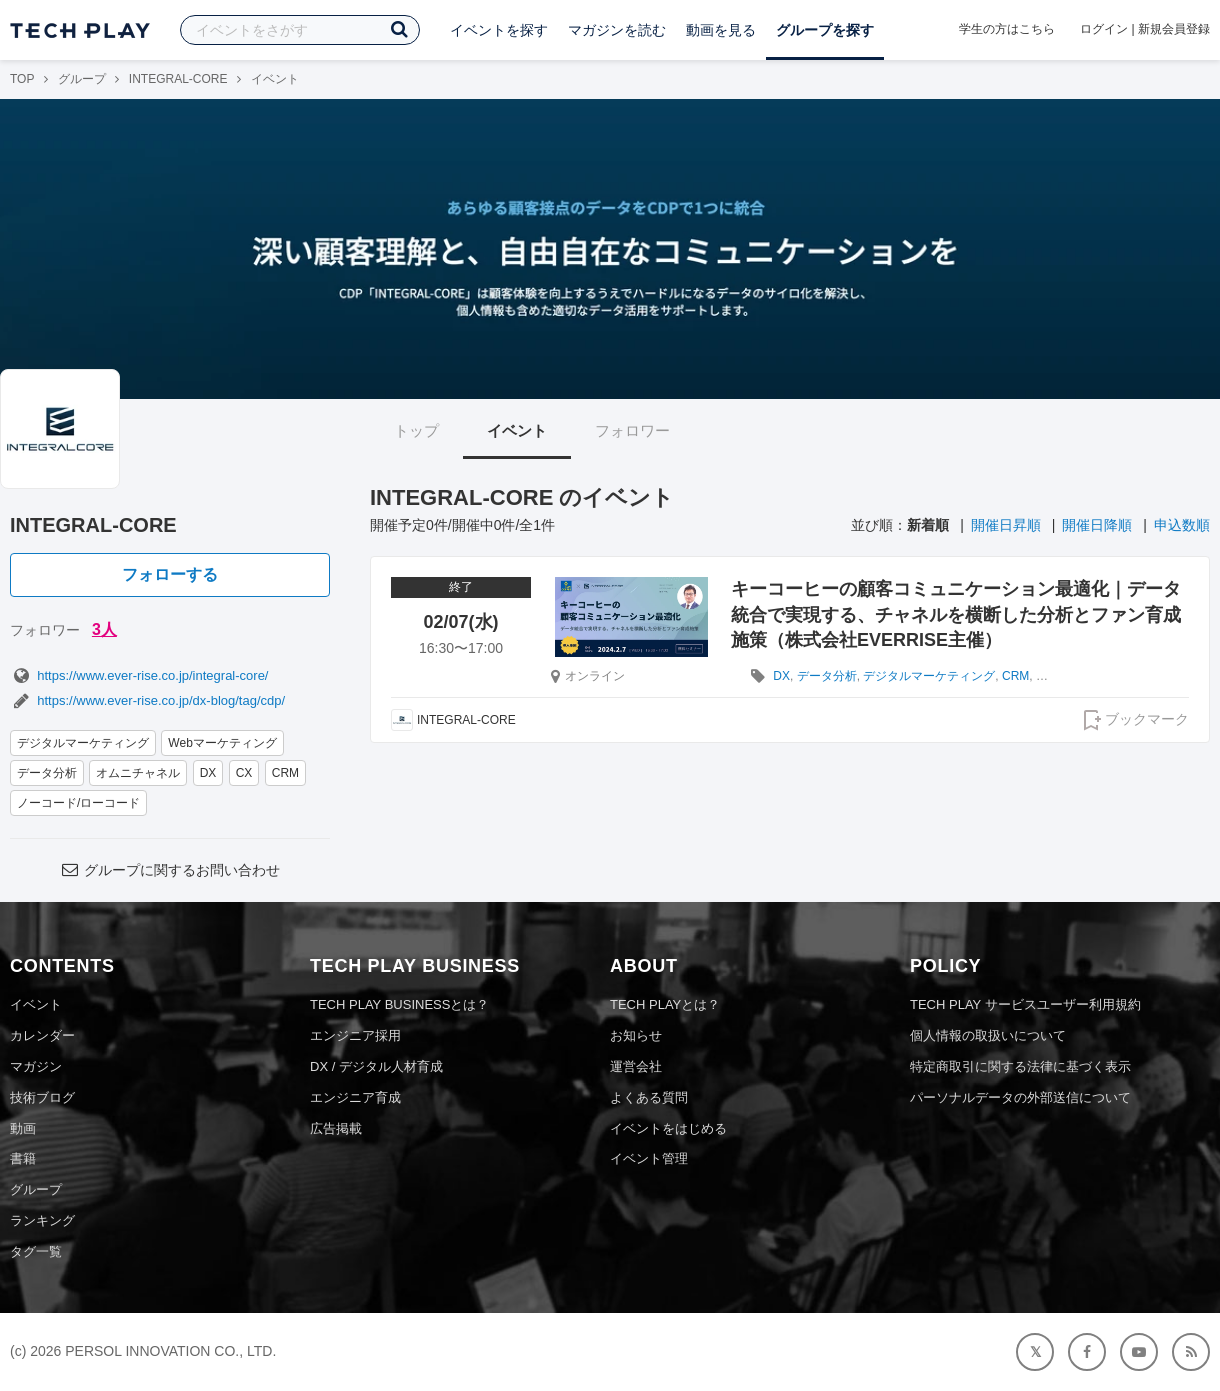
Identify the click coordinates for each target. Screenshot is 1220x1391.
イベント (517, 430)
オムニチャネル (138, 773)
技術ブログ (42, 1097)
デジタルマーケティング (83, 743)
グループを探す (825, 30)
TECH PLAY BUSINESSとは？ (399, 1004)
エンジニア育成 (355, 1097)
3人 (104, 629)
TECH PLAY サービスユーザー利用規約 (1025, 1004)
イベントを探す (499, 30)
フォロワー (632, 430)
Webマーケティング (222, 743)
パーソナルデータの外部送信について (1020, 1097)
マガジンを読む (617, 30)
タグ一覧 (36, 1251)
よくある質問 (649, 1097)
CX (244, 773)
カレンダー (42, 1035)
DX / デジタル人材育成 (376, 1066)
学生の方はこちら (1007, 29)
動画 (23, 1128)
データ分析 (47, 773)
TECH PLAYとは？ (665, 1004)
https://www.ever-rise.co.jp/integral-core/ (139, 675)
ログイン (1104, 29)
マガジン (36, 1066)
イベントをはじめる (668, 1128)
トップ (416, 430)
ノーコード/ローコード (78, 803)
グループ (82, 79)
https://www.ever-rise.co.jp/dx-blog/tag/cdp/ (147, 700)
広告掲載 (336, 1128)
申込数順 (1182, 525)
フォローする (170, 574)
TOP (22, 79)
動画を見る (721, 30)
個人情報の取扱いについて (988, 1035)
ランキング (42, 1220)
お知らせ (636, 1035)
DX (208, 773)
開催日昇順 (1006, 525)
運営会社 (636, 1066)
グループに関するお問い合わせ (170, 870)
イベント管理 (649, 1158)
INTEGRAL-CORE (178, 79)
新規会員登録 (1174, 29)
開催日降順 (1097, 525)
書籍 (23, 1158)
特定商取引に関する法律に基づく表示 (1020, 1066)
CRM (285, 773)
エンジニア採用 (355, 1035)
